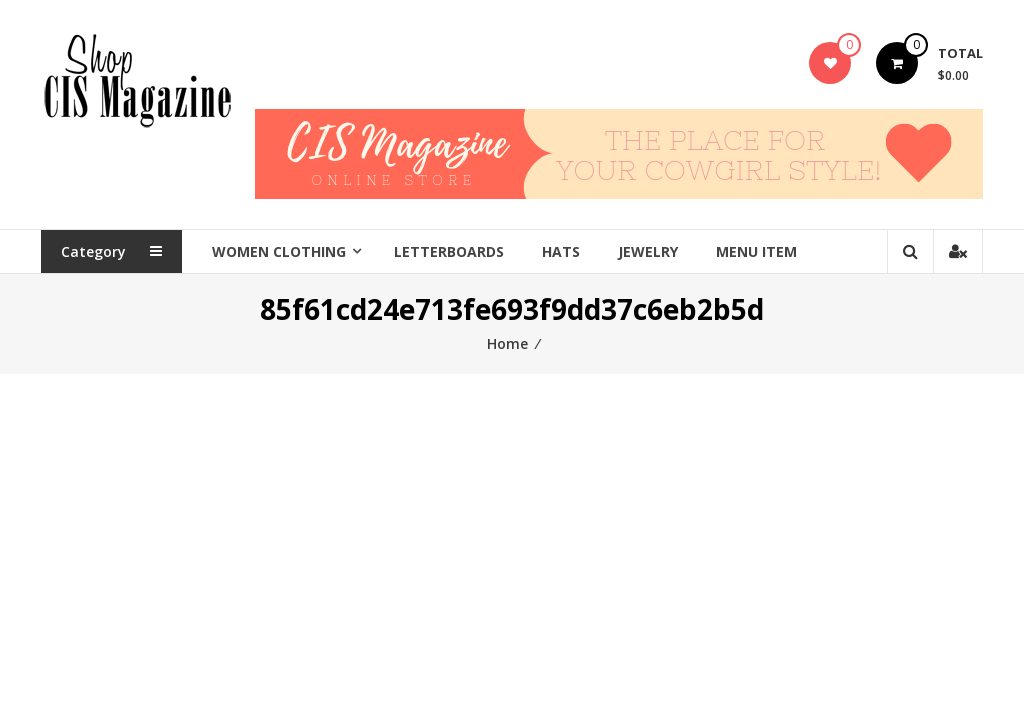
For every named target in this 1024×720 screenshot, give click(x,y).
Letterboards (449, 251)
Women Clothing (279, 251)
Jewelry (648, 251)
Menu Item (756, 251)
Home (507, 343)
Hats (561, 251)
